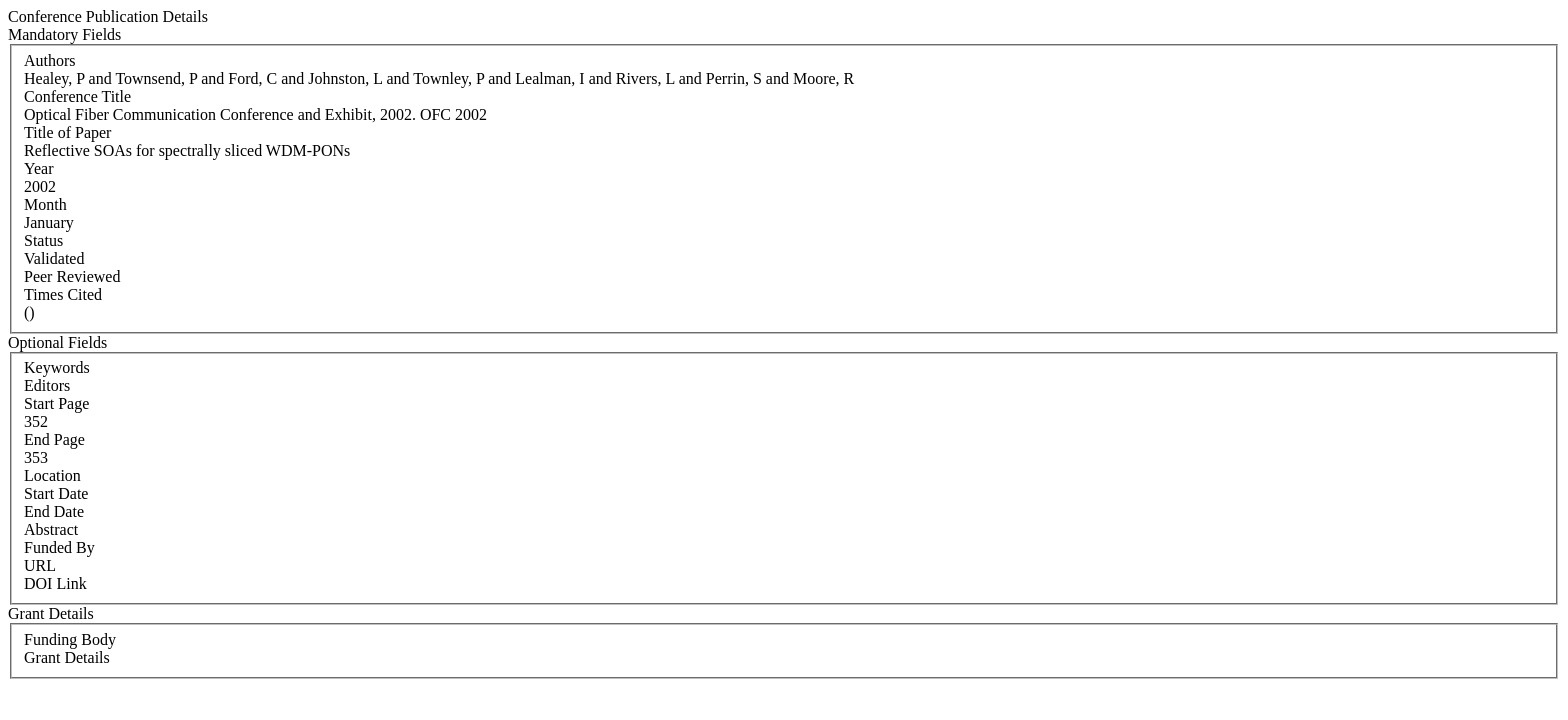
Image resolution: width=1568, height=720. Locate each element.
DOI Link (55, 583)
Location (52, 475)
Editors (47, 385)
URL (40, 565)
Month (45, 204)
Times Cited (63, 294)
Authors (50, 60)
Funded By (59, 547)
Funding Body (70, 639)
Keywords (57, 367)
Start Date (56, 493)
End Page (54, 439)
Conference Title (77, 96)
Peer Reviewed (72, 276)
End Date (54, 511)
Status (43, 240)
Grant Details (67, 657)
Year (38, 168)
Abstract (51, 529)
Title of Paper (67, 132)
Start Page (56, 403)
